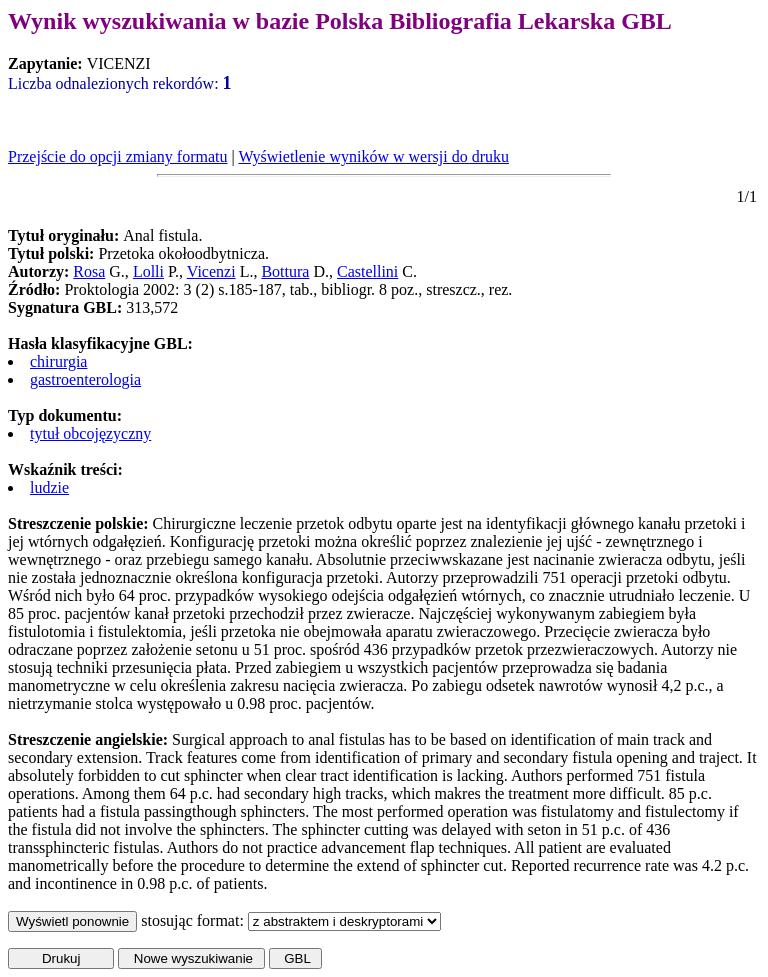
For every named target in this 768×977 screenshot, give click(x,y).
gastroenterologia (85, 379)
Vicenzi (211, 271)
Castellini (367, 271)
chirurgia (58, 361)
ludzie (49, 487)
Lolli (148, 271)
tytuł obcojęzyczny (90, 433)
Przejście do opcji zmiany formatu (117, 156)
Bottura (285, 271)
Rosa (89, 271)
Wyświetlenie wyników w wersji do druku (373, 156)
